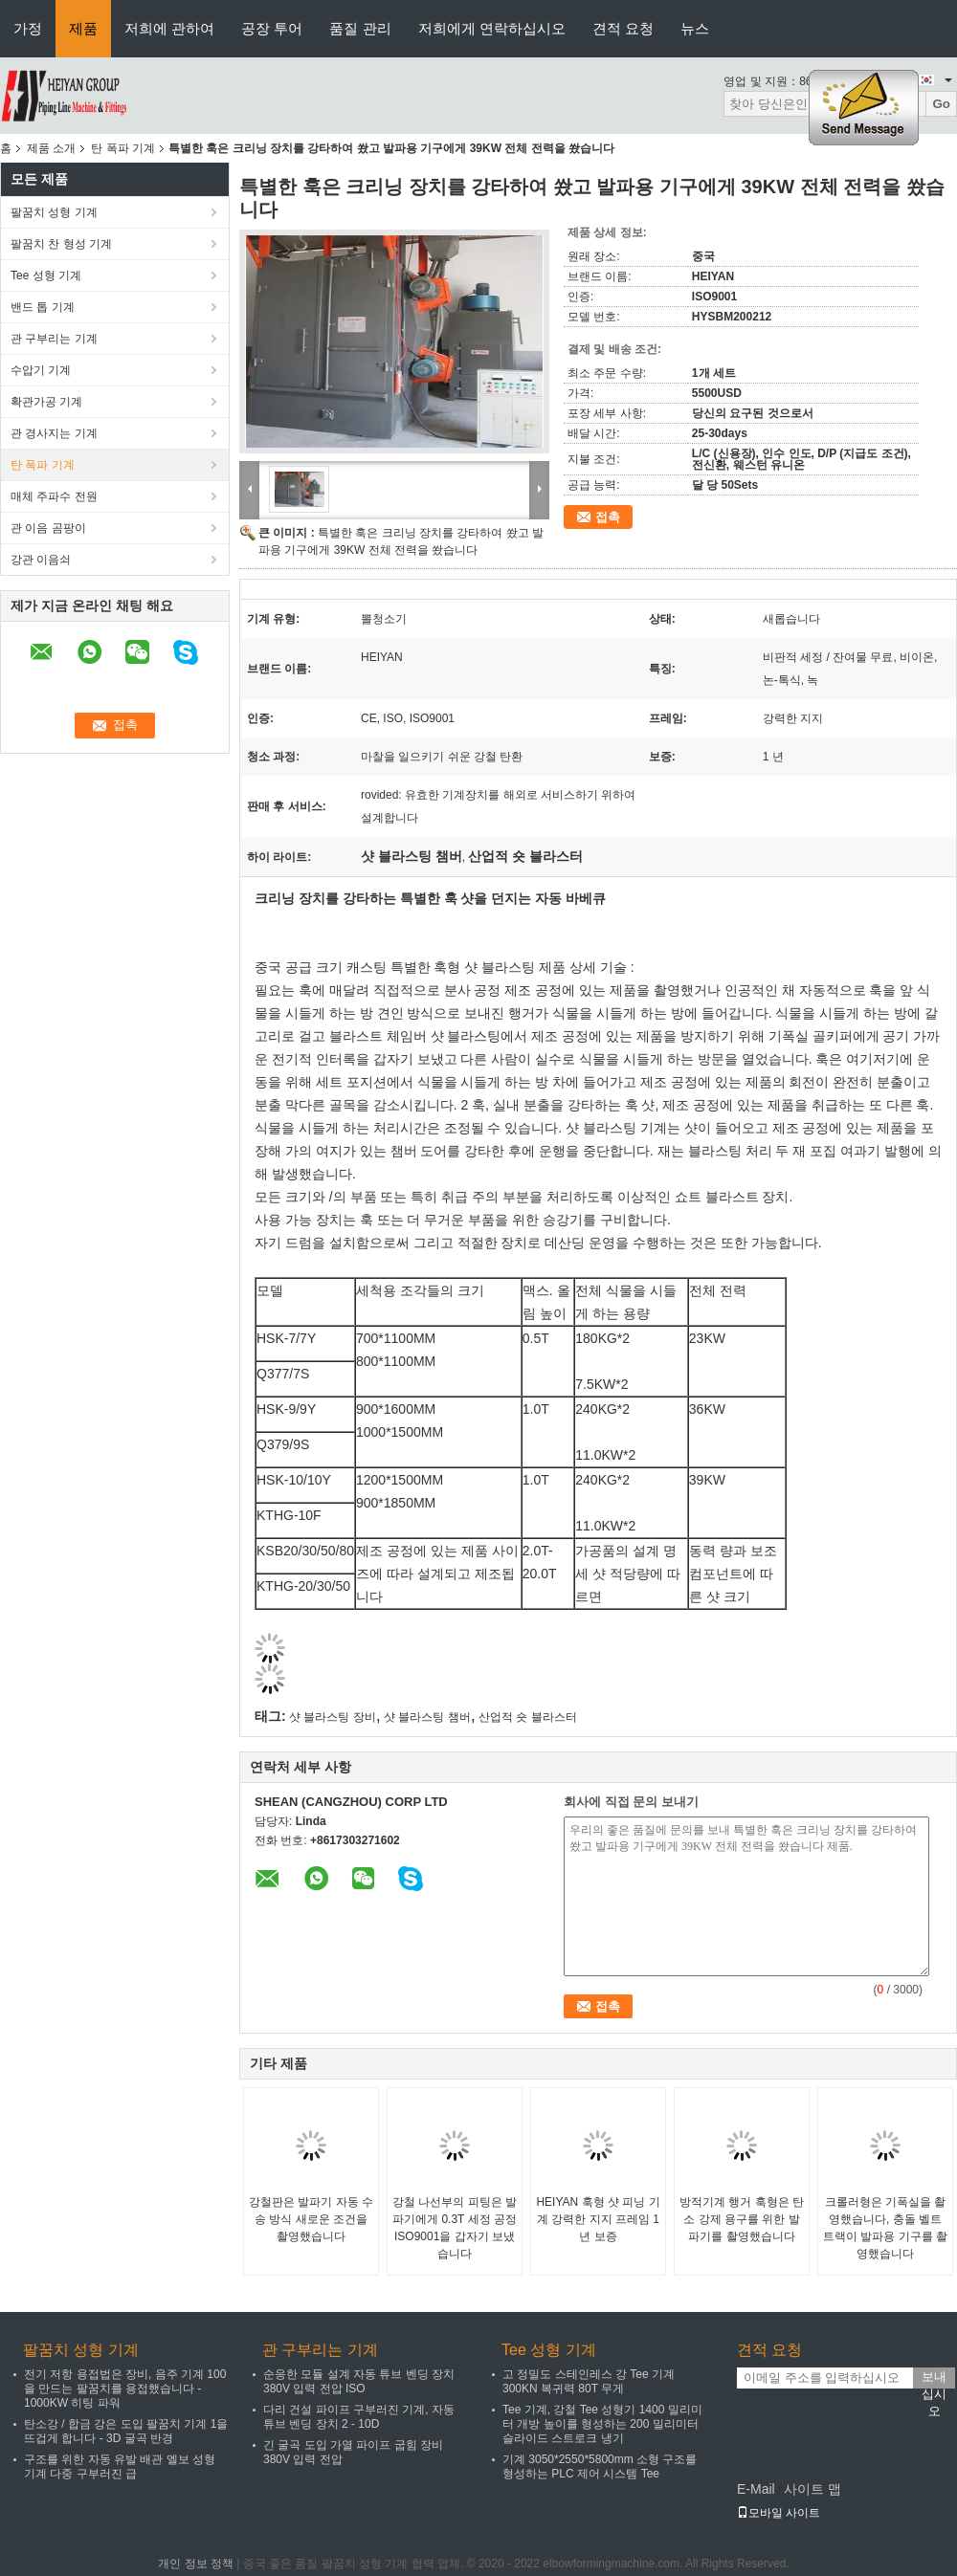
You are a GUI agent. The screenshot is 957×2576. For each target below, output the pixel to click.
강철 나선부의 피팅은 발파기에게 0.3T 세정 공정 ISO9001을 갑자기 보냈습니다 (454, 2227)
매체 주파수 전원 (54, 496)
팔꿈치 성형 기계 (54, 212)
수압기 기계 (41, 370)
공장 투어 (271, 28)
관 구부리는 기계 (54, 338)
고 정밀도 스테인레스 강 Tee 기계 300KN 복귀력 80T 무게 (588, 2381)
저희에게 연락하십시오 (492, 28)
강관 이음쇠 (41, 559)
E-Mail (756, 2489)
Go (941, 104)
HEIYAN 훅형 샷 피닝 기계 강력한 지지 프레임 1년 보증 (597, 2219)
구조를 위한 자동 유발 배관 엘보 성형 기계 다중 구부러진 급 (119, 2466)
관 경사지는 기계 (54, 433)
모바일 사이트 (778, 2513)
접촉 (607, 517)
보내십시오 (934, 2379)
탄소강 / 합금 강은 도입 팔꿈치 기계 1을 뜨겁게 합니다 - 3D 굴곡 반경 (126, 2431)
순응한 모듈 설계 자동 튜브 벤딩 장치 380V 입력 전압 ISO (359, 2381)
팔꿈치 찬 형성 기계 (61, 244)
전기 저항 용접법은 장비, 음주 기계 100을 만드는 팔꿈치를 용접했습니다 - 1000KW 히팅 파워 (125, 2388)
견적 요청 (623, 28)
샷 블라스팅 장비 (332, 1717)
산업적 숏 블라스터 (527, 1717)
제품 (83, 28)
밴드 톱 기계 (43, 307)
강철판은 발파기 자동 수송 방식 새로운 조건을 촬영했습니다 (311, 2219)
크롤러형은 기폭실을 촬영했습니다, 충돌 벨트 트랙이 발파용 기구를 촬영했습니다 (885, 2227)
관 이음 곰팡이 (48, 528)
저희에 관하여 (169, 28)
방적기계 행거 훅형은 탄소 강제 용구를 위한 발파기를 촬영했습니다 (741, 2219)
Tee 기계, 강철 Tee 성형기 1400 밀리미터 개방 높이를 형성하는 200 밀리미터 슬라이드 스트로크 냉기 (602, 2424)
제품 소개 (51, 148)
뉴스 (694, 28)
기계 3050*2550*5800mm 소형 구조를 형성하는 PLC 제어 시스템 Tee (599, 2466)
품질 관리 (359, 28)
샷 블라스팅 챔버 (427, 1717)
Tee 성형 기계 (46, 275)
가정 (27, 28)
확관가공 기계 (46, 401)
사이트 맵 (812, 2489)
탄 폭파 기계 (123, 148)
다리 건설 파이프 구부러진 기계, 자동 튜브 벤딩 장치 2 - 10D (359, 2417)
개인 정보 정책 (196, 2563)
